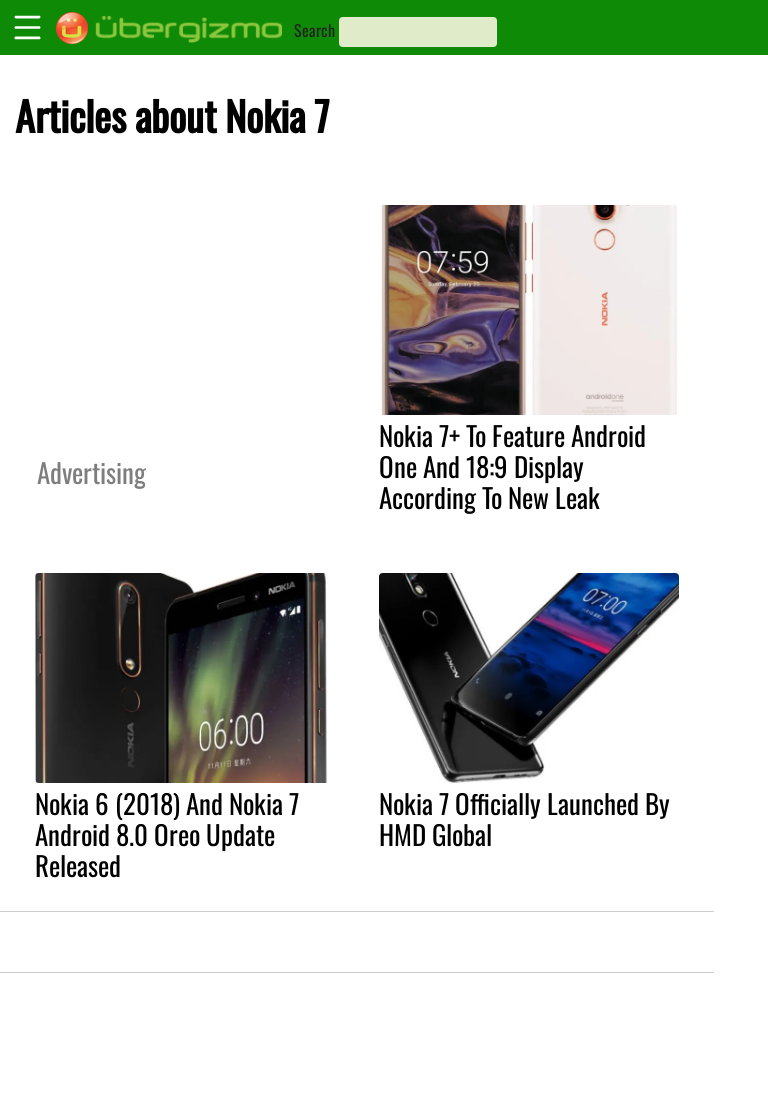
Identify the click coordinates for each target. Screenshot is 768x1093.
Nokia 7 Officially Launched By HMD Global (524, 818)
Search (314, 30)
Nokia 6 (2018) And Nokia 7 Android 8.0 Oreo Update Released (167, 834)
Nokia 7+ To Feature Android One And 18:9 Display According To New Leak (512, 466)
